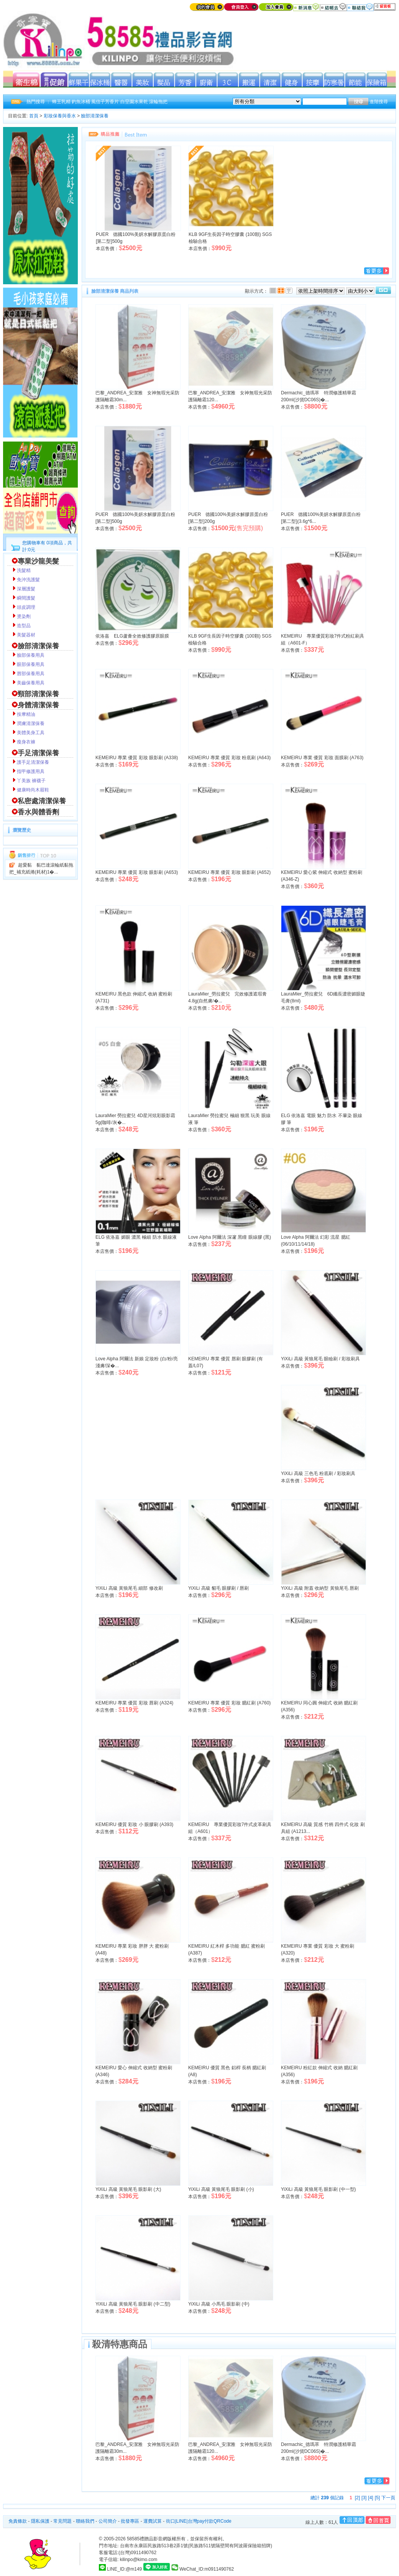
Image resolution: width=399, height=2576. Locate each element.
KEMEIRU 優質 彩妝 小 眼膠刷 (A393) (134, 1824)
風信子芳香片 (105, 101)
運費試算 (152, 2521)
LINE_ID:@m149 (124, 2569)
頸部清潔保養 (38, 694)
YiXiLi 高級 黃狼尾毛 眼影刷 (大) (128, 2189)
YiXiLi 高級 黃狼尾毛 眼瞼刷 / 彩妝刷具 (320, 1358)
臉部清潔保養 (94, 116)
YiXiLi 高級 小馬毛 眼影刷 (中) (219, 2304)
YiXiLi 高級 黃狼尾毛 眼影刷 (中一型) (318, 2189)
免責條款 (17, 2521)
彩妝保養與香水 (60, 116)
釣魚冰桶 (81, 101)
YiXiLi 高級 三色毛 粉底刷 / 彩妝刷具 (318, 1473)
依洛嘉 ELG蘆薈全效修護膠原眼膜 (132, 636)
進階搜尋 (378, 101)
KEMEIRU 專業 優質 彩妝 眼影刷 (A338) (136, 757)
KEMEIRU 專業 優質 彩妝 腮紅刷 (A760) (229, 1703)
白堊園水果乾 (134, 101)
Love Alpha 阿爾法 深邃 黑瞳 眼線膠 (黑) (229, 1237)
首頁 (33, 116)
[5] (377, 2497)
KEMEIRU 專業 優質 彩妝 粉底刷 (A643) (229, 757)
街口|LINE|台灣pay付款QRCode (199, 2521)
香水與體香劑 (38, 812)
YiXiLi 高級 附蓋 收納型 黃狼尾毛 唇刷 (320, 1588)
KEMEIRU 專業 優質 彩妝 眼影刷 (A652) (229, 872)
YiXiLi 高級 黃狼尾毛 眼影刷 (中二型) (133, 2304)
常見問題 (62, 2521)
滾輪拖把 (158, 101)
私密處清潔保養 (42, 801)
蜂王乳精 (61, 101)
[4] (370, 2497)
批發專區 (130, 2521)
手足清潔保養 (38, 753)
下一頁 (388, 2497)
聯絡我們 (85, 2521)
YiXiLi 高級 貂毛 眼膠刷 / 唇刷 (218, 1588)
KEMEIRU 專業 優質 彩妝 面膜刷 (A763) (322, 757)
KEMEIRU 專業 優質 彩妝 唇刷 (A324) (134, 1703)
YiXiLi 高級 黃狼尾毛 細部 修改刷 (129, 1588)
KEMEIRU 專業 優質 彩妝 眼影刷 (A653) (136, 872)
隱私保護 (40, 2521)
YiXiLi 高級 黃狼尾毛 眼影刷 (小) (221, 2189)
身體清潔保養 (38, 705)
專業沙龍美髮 (38, 561)
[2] (357, 2497)
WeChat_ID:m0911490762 (202, 2569)
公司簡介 (108, 2521)
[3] (363, 2497)
